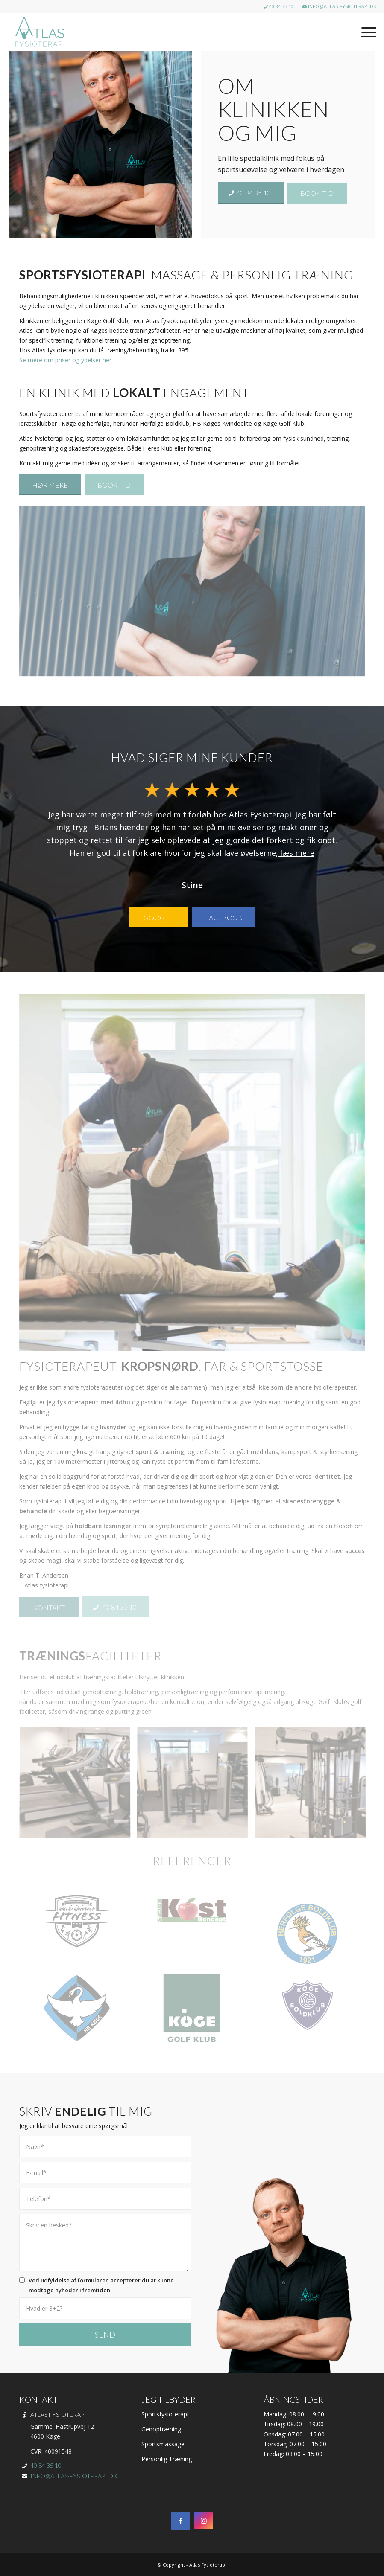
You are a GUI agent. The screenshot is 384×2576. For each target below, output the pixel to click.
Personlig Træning (166, 2459)
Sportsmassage (163, 2444)
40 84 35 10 (278, 6)
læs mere (296, 853)
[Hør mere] (50, 484)
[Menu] (364, 31)
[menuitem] (279, 6)
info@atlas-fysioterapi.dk (339, 6)
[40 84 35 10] (251, 192)
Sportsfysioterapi (164, 2414)
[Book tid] (317, 193)
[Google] (158, 917)
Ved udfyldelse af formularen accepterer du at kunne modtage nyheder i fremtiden (101, 2285)
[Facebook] (223, 917)
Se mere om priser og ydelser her (65, 360)
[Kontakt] (49, 1607)
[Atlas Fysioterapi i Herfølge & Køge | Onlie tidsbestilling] (40, 31)
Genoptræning (161, 2429)
